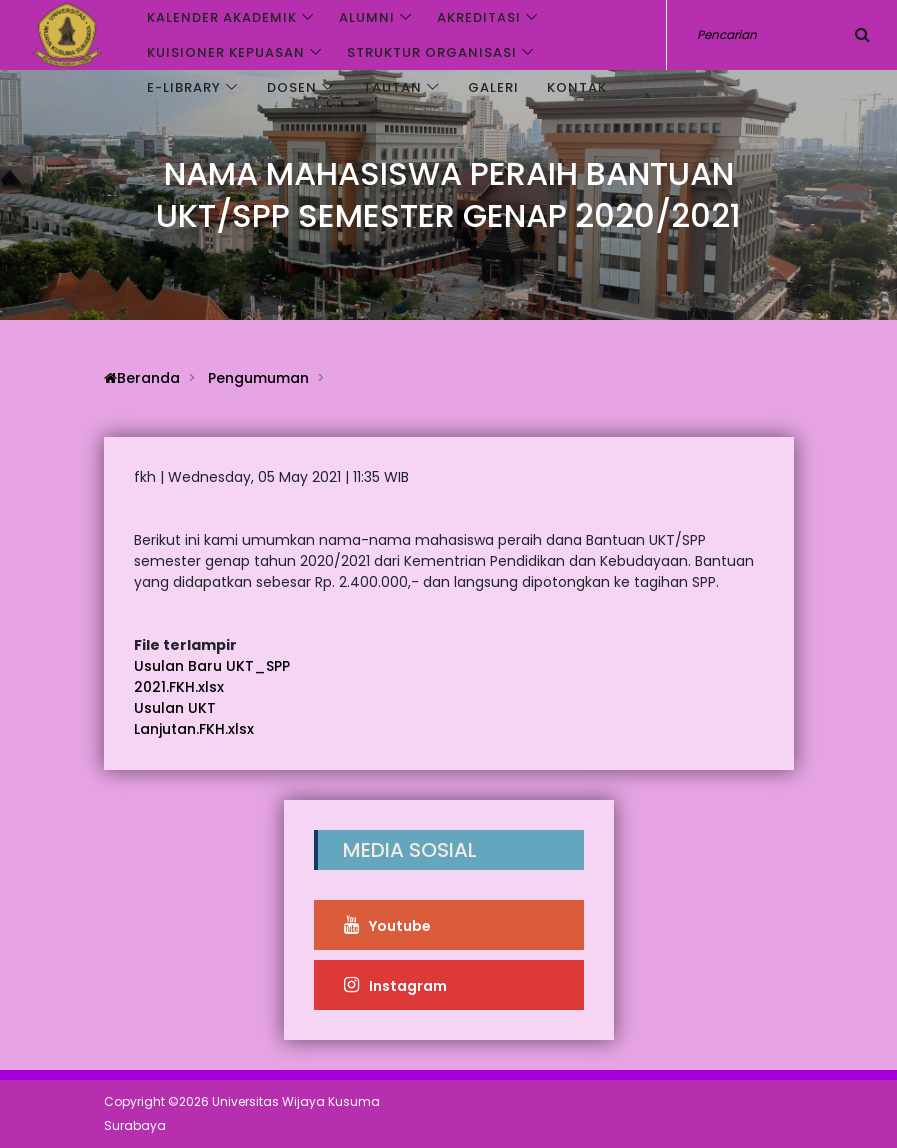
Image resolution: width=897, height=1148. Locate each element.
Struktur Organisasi (432, 52)
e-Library (184, 87)
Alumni (367, 17)
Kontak (577, 87)
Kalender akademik (222, 17)
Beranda (142, 378)
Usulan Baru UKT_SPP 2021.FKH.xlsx (212, 676)
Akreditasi (479, 17)
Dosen (292, 87)
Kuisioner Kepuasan (226, 52)
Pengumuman (258, 378)
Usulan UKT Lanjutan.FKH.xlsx (194, 718)
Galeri (493, 87)
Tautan (392, 87)
